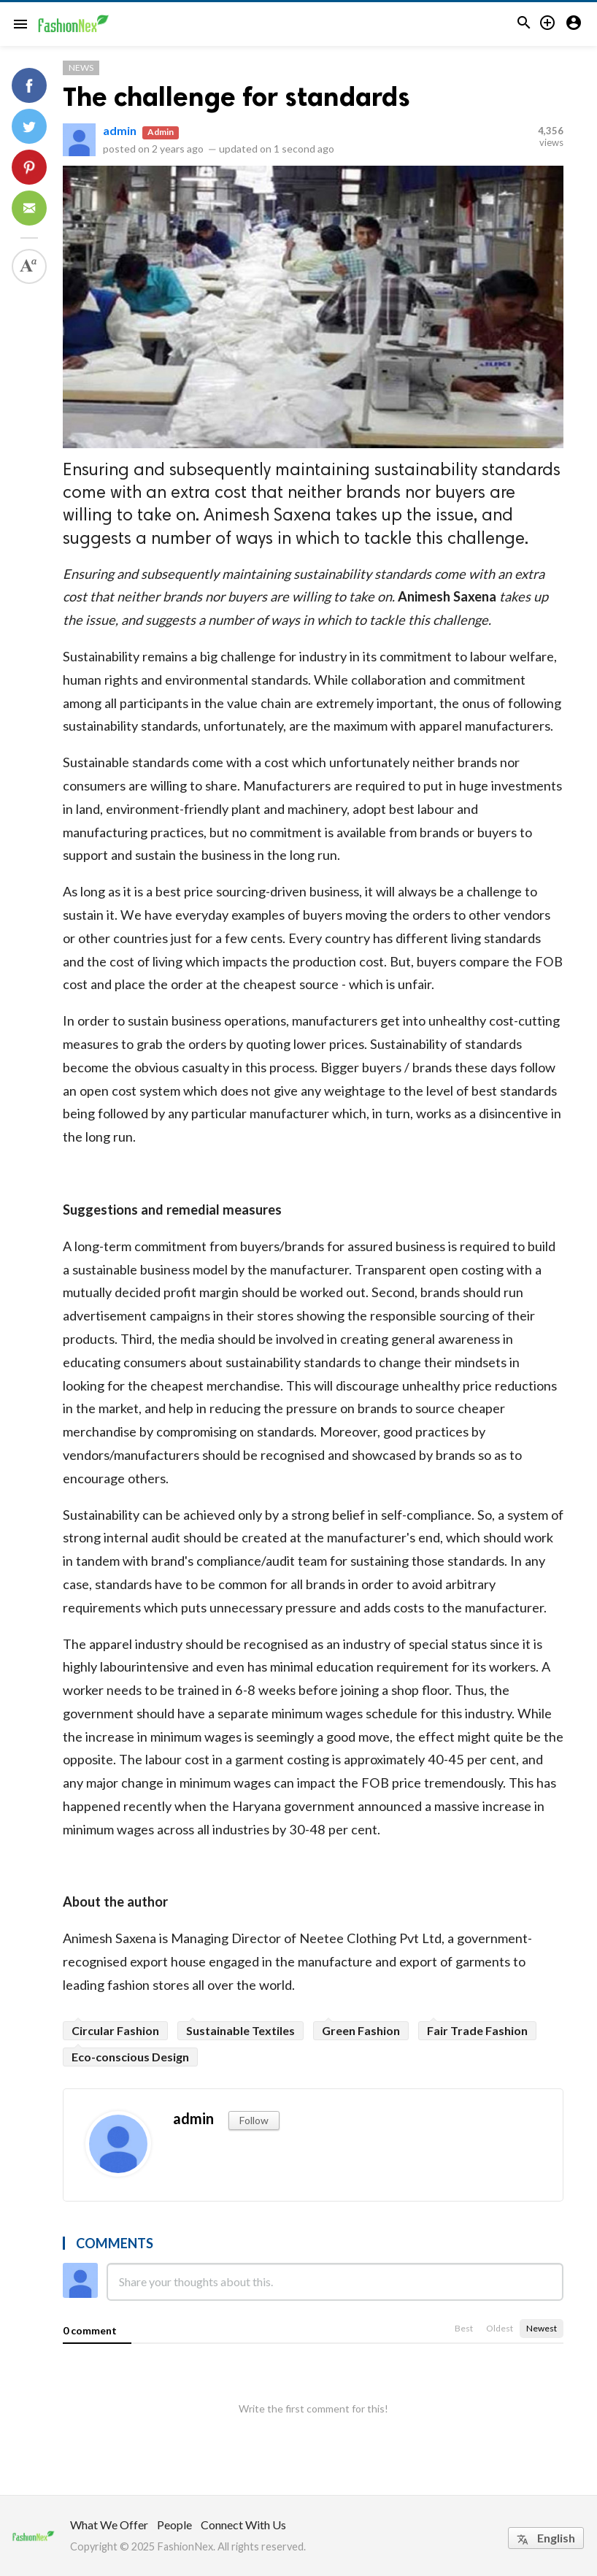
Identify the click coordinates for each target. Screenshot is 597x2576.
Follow (254, 2120)
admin (119, 130)
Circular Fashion (115, 2030)
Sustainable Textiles (240, 2030)
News (81, 67)
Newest (541, 2328)
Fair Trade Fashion (477, 2030)
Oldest (499, 2328)
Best (464, 2328)
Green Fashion (361, 2030)
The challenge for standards (236, 96)
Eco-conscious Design (130, 2057)
